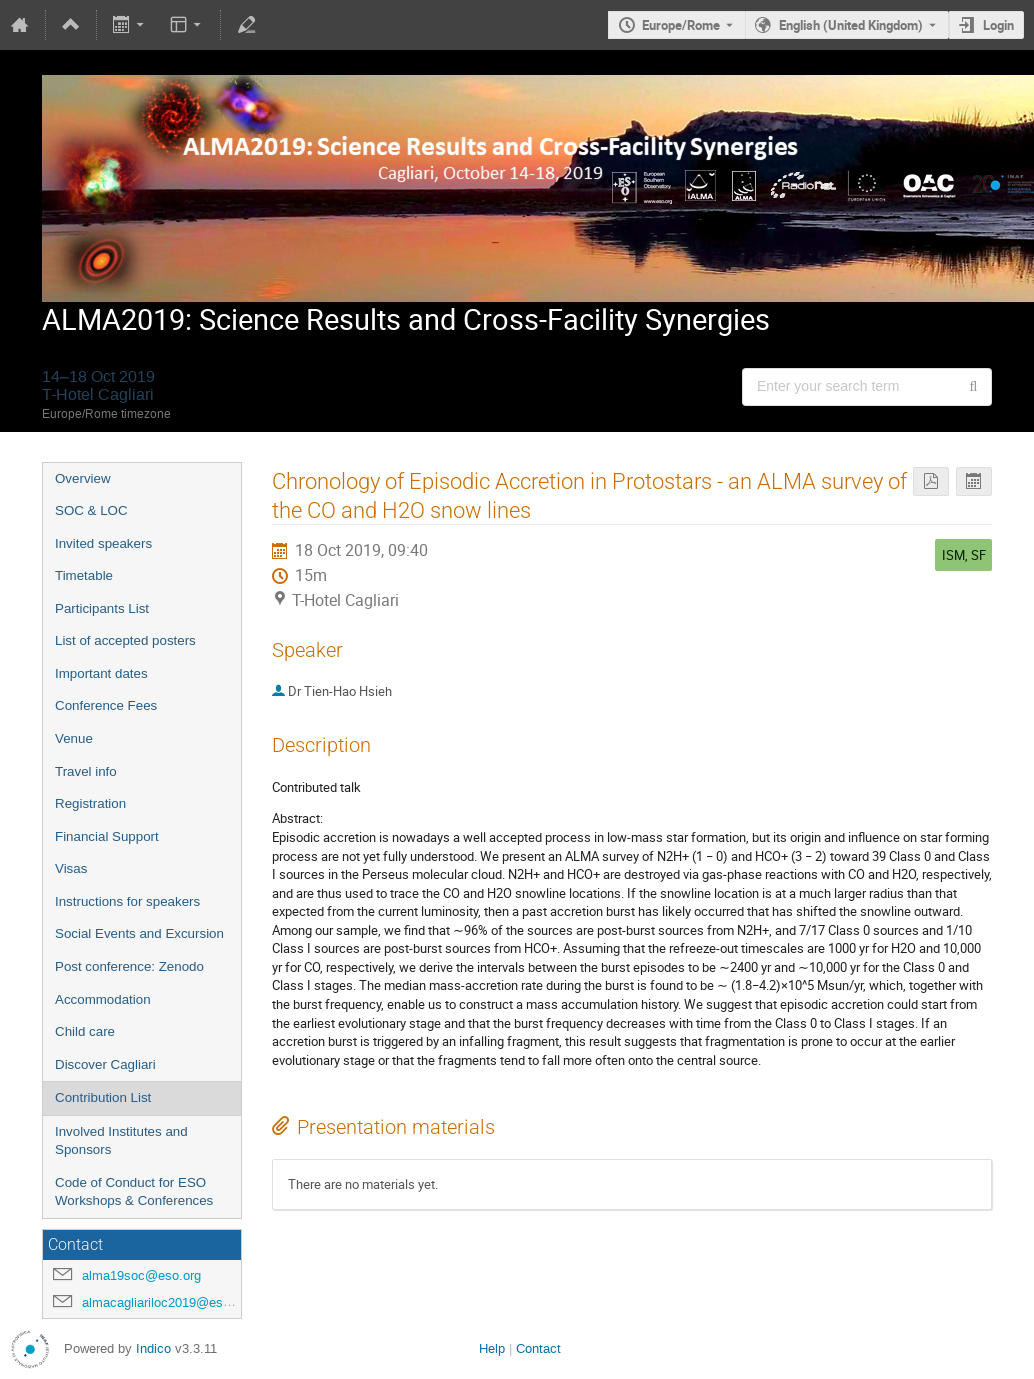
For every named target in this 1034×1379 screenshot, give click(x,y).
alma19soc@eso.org (141, 1275)
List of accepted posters (125, 640)
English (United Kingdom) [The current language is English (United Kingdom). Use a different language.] (851, 25)
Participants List (102, 608)
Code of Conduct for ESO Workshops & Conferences (134, 1192)
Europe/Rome (681, 25)
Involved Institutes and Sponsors (121, 1141)
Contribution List (103, 1097)
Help (492, 1348)
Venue (74, 738)
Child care (85, 1031)
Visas (71, 868)
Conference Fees (106, 705)
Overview (83, 478)
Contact (538, 1348)
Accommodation (103, 999)
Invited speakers (103, 543)
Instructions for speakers (127, 901)
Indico (153, 1348)
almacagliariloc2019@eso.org (167, 1302)
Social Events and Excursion (139, 933)
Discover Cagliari (105, 1064)
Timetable (84, 575)
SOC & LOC (91, 510)
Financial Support (107, 836)
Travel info (86, 771)
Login (998, 25)
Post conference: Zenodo (129, 966)
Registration (90, 803)
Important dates (101, 673)
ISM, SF (964, 555)
